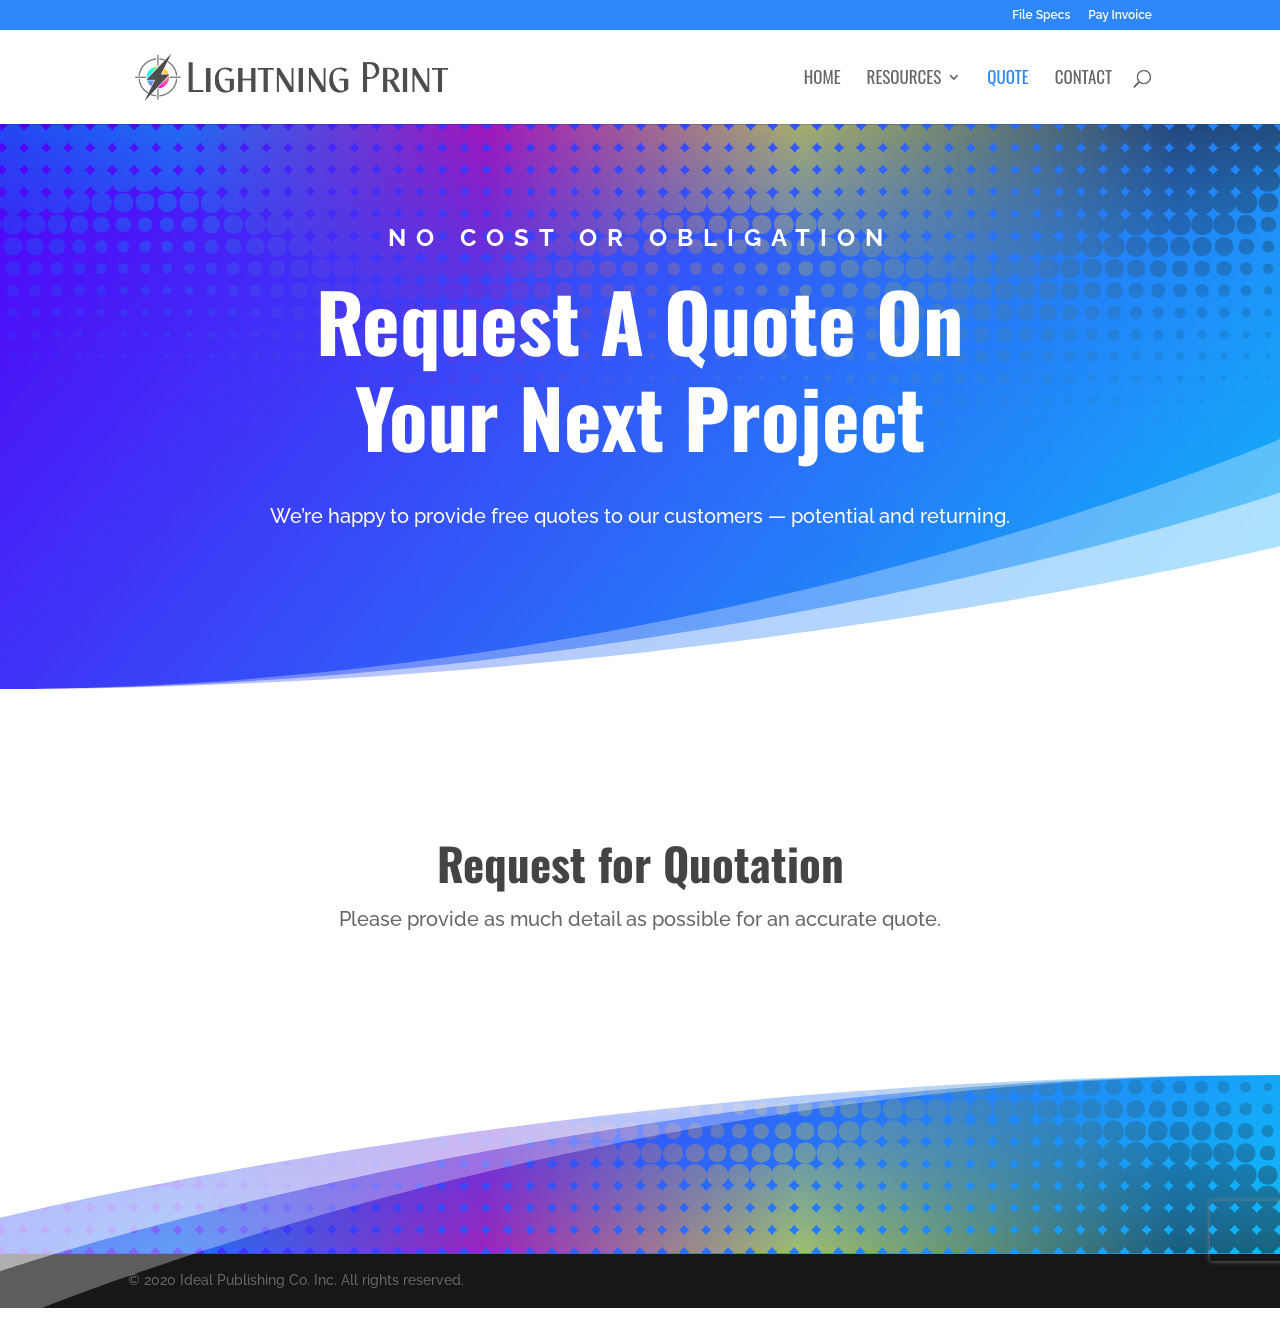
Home (822, 79)
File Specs (1041, 15)
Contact (1083, 79)
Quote (1007, 79)
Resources (904, 79)
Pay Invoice (1120, 15)
